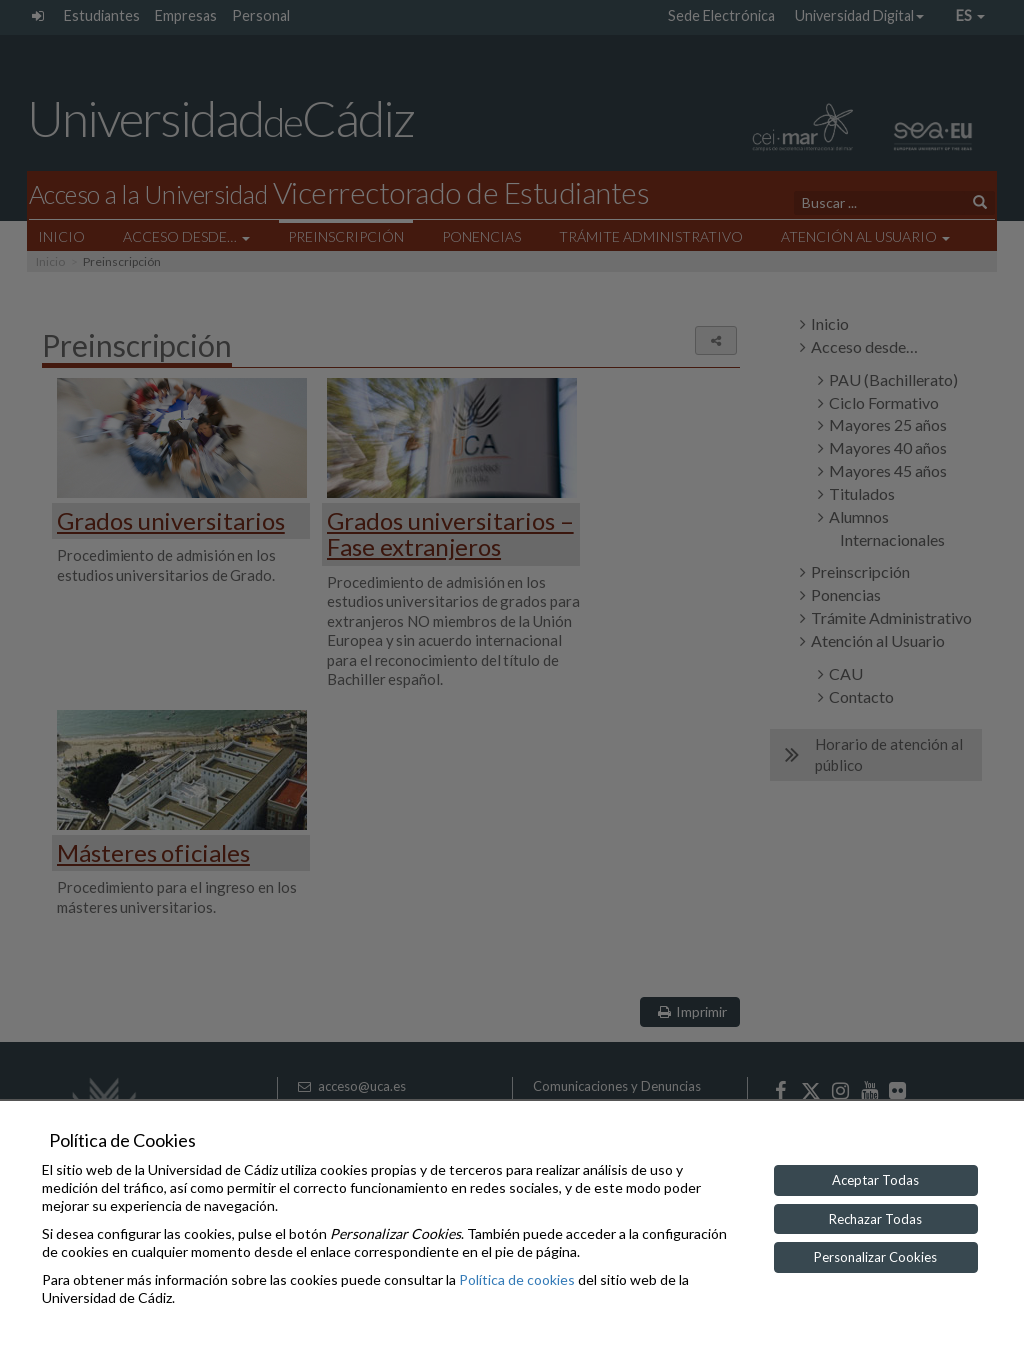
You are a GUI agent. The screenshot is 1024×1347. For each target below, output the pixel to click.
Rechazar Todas (875, 1219)
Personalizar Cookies (875, 1257)
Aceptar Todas (875, 1180)
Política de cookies (517, 1279)
